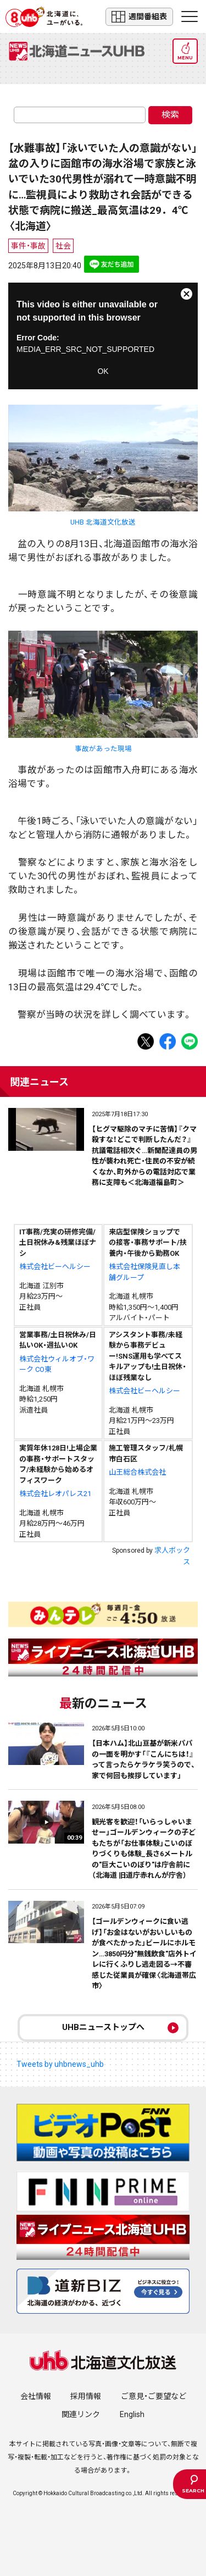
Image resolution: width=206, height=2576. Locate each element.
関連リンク (81, 2414)
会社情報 (35, 2396)
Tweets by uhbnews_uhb (60, 2064)
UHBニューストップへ (103, 2027)
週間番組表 (139, 17)
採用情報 (85, 2396)
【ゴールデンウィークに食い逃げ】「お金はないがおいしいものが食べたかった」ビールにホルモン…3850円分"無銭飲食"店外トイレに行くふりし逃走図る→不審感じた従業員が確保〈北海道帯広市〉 (144, 1953)
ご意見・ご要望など (153, 2396)
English (132, 2414)
